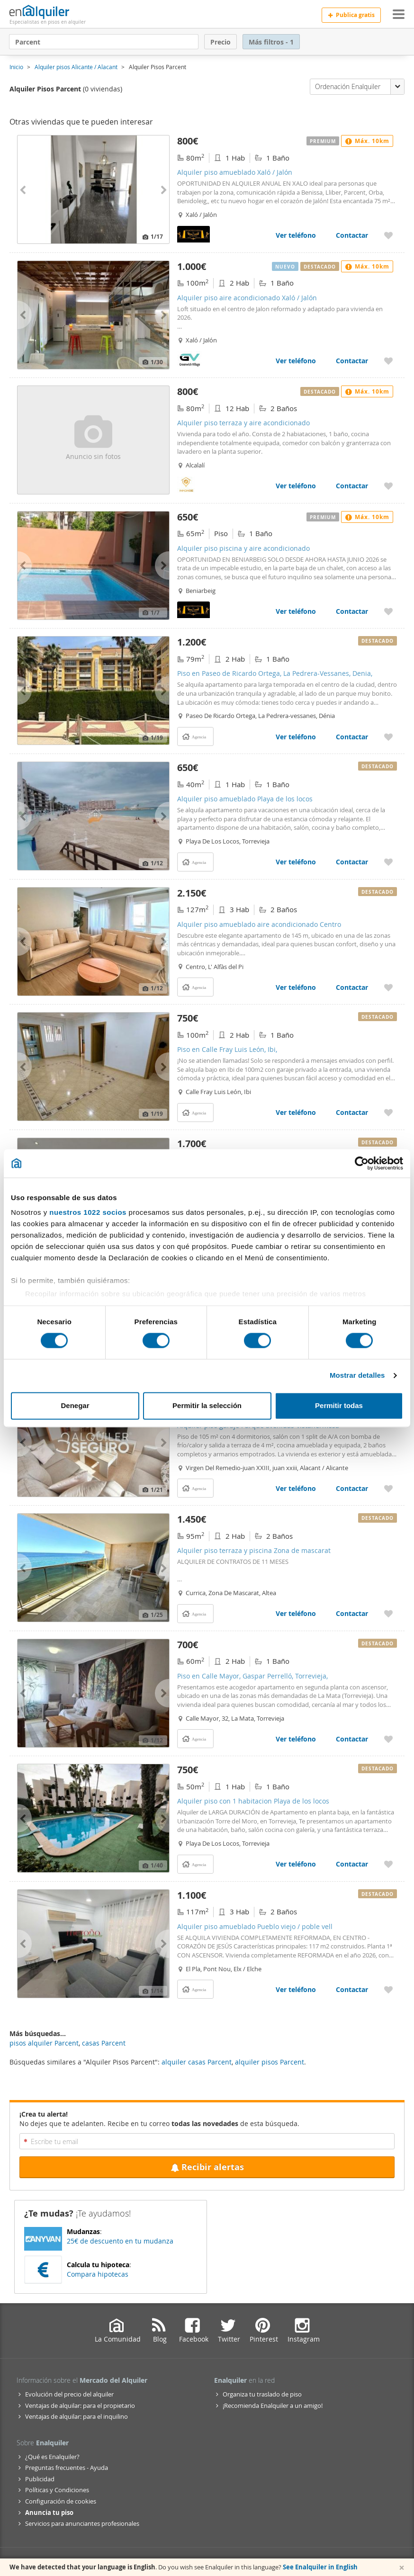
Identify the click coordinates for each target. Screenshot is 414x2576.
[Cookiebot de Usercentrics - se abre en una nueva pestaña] (361, 1163)
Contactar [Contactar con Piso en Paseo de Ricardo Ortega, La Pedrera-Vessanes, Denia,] (352, 736)
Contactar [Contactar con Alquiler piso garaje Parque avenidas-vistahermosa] (352, 1488)
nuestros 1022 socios (87, 1212)
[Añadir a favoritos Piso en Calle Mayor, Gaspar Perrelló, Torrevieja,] (388, 1739)
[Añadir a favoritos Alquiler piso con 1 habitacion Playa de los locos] (388, 1864)
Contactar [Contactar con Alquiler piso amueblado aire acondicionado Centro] (352, 987)
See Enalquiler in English (320, 2567)
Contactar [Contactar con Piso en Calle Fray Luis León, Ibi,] (352, 1112)
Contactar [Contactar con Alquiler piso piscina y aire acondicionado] (352, 611)
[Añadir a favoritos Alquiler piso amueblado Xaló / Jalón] (388, 235)
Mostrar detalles (357, 1376)
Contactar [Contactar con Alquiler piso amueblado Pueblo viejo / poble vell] (352, 1989)
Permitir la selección (207, 1405)
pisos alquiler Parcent (44, 2042)
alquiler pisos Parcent (269, 2061)
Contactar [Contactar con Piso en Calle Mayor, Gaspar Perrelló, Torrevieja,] (352, 1738)
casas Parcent (104, 2042)
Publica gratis (351, 15)
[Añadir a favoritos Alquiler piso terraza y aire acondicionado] (388, 486)
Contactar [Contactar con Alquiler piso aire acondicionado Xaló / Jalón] (352, 360)
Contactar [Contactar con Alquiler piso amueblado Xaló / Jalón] (352, 235)
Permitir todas (339, 1405)
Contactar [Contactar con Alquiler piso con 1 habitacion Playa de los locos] (352, 1863)
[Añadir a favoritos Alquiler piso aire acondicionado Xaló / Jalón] (388, 360)
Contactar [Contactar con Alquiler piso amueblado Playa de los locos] (352, 861)
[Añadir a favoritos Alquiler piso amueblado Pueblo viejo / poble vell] (388, 1989)
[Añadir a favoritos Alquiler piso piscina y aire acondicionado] (388, 611)
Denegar (75, 1405)
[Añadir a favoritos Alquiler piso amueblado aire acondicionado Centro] (388, 987)
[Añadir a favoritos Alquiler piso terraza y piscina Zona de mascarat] (388, 1613)
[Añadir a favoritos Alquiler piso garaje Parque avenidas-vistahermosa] (388, 1488)
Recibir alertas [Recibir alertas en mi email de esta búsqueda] (207, 2167)
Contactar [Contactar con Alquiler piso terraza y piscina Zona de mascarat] (352, 1613)
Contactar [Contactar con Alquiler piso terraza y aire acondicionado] (352, 485)
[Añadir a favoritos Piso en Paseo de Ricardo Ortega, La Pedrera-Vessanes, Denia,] (388, 737)
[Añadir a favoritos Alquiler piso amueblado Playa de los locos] (388, 862)
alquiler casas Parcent (197, 2061)
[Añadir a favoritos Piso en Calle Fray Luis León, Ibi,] (388, 1112)
